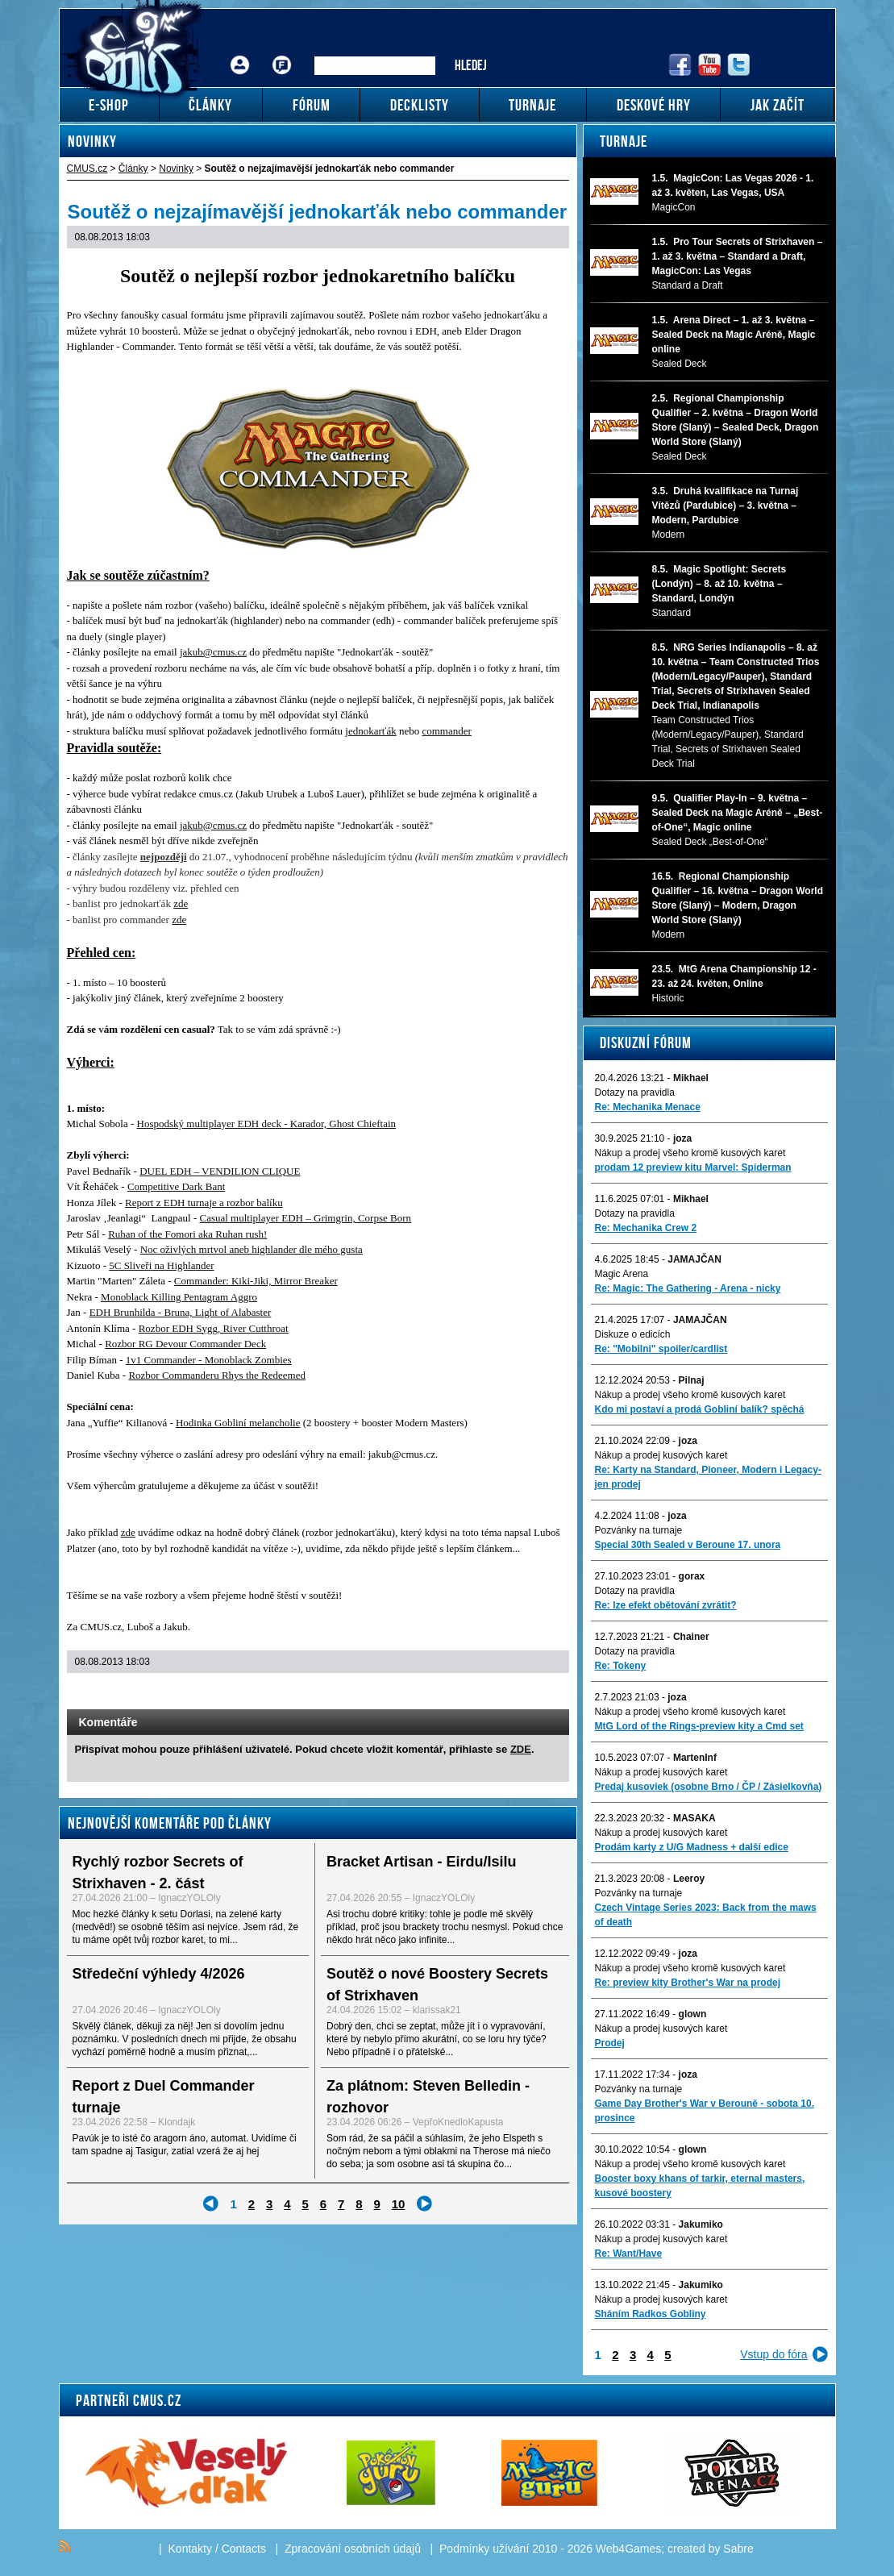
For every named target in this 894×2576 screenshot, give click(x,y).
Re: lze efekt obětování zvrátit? (666, 1605)
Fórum (281, 53)
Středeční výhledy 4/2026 (159, 1974)
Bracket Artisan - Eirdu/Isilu (421, 1862)
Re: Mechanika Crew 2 (646, 1228)
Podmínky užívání (484, 2548)
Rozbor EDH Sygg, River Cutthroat (214, 1328)
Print (513, 1693)
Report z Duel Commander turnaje (164, 2097)
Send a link (492, 1693)
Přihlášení (240, 53)
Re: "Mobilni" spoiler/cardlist (661, 1349)
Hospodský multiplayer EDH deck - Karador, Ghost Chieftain (267, 1123)
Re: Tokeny (621, 1665)
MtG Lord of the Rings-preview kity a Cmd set (699, 1726)
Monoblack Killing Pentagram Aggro (179, 1297)
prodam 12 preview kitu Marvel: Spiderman (693, 1167)
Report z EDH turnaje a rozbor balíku (204, 1202)
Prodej (610, 2043)
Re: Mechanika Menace (648, 1107)
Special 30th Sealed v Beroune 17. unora (688, 1544)
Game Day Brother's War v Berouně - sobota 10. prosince (704, 2111)
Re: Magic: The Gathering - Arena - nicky (688, 1288)
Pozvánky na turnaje (639, 1530)
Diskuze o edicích (633, 1334)
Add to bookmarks (534, 1693)
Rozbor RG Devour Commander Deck (185, 1344)
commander (446, 731)
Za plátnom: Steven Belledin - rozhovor (428, 2097)
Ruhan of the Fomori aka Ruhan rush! (187, 1234)
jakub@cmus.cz (213, 652)
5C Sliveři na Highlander (161, 1265)
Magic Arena (622, 1274)
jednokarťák (370, 731)
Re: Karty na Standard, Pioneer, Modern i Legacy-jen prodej (708, 1477)
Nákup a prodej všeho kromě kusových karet (690, 1153)
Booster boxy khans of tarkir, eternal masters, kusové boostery (700, 2186)
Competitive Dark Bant (176, 1186)
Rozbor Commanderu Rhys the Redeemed (217, 1375)
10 (398, 2204)
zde (180, 903)
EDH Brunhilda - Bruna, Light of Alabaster (180, 1312)
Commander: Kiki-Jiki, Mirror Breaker (256, 1281)
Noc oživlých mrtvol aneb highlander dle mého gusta (251, 1249)
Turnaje (623, 141)
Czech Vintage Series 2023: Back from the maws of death (706, 1915)
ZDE (520, 1749)
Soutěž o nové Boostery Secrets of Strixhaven (437, 1985)
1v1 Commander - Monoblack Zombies (209, 1360)
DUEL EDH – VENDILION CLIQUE (219, 1171)
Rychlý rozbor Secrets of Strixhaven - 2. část (158, 1872)
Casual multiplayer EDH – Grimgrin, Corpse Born (305, 1218)
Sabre (738, 2548)
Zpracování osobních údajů (353, 2548)
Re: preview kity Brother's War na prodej (687, 1982)
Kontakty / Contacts (217, 2548)
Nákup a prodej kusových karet (661, 1455)
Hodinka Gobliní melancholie (238, 1423)
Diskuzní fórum (646, 1042)
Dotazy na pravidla (635, 1092)
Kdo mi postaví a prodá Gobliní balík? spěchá (700, 1409)
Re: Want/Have (629, 2253)
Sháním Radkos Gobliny (650, 2314)
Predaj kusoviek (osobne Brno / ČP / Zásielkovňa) (708, 1786)
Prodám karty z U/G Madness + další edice (691, 1847)
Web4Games (628, 2548)
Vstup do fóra (773, 2354)
